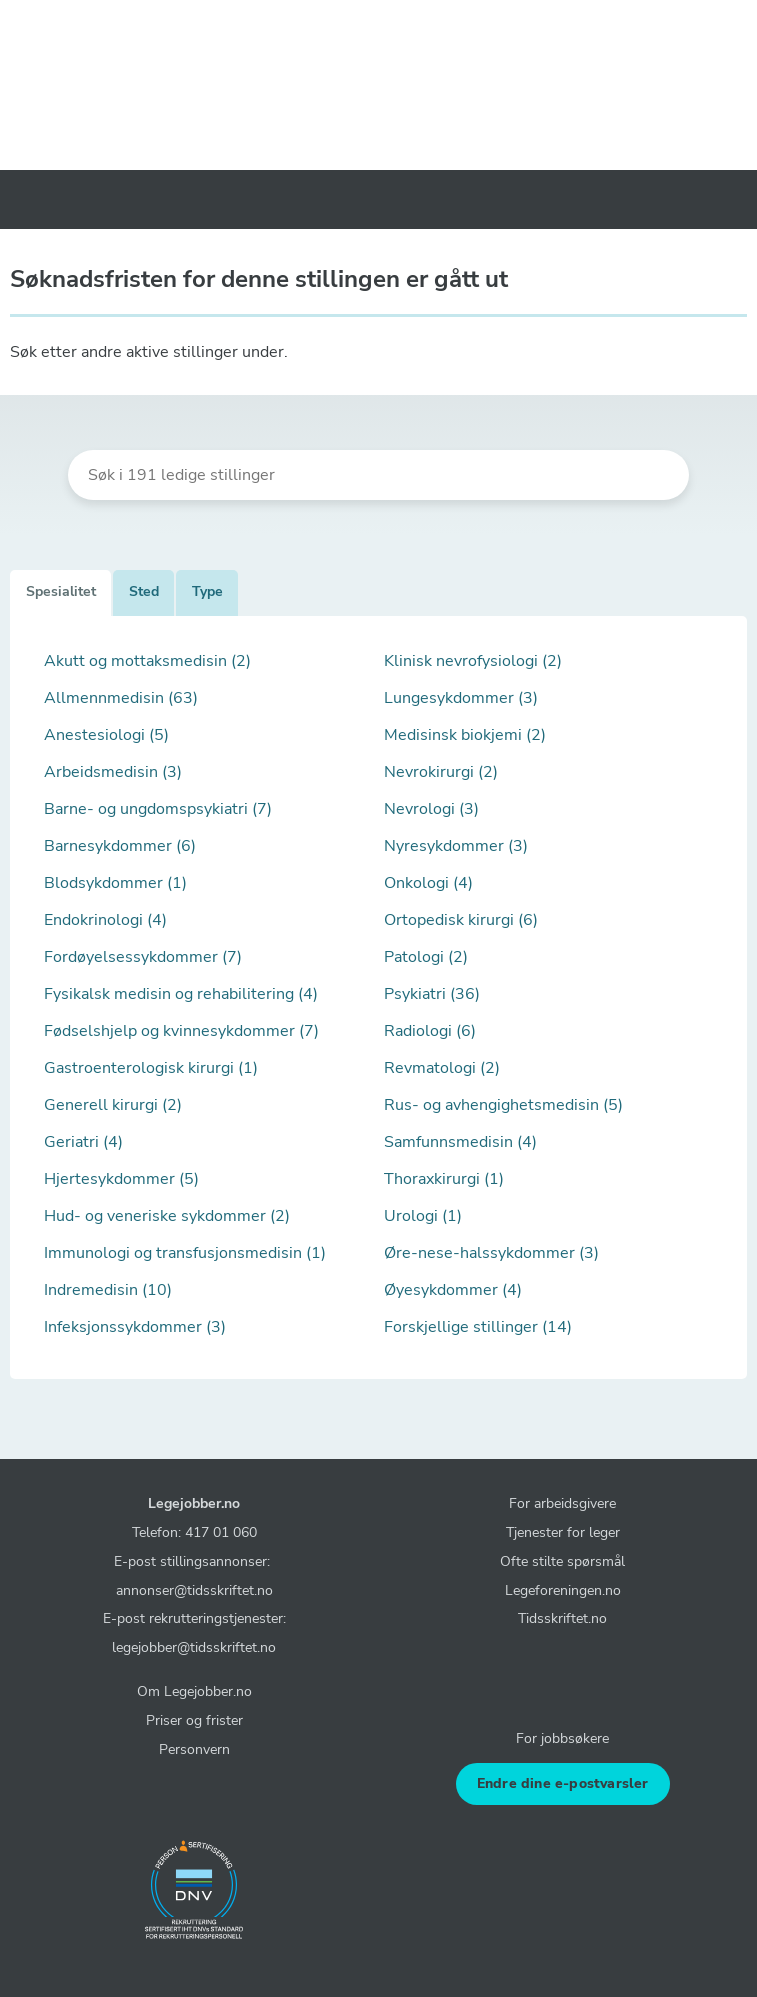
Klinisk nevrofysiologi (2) (473, 661)
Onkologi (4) (428, 883)
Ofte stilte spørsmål (562, 1561)
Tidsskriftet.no (562, 1618)
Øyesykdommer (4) (453, 1290)
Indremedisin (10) (108, 1290)
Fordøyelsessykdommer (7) (143, 957)
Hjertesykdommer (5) (121, 1179)
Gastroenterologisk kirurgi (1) (151, 1068)
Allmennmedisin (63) (121, 698)
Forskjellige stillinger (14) (478, 1327)
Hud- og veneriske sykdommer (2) (167, 1216)
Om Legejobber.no (194, 1691)
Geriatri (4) (83, 1142)
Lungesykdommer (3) (461, 698)
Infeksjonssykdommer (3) (135, 1327)
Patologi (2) (426, 957)
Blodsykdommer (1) (115, 883)
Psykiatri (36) (432, 994)
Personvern (194, 1749)
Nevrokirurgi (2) (441, 772)
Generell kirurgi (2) (113, 1105)
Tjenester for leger (563, 1532)
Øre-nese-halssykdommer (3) (491, 1253)
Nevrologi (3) (431, 809)
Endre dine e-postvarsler (563, 1783)
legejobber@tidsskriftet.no (194, 1647)
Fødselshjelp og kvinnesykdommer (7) (181, 1031)
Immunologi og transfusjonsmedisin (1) (185, 1253)
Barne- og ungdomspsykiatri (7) (158, 809)
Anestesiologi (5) (106, 735)
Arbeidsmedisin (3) (113, 772)
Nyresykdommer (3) (456, 846)
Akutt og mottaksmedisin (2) (147, 661)
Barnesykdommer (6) (120, 846)
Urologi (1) (423, 1216)
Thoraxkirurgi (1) (444, 1179)
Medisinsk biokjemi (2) (465, 735)
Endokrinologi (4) (105, 920)
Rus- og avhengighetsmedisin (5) (503, 1105)
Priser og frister (194, 1720)
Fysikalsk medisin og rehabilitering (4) (181, 994)
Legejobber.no (194, 1503)
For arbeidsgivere (562, 1503)
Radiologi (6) (430, 1031)
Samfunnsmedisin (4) (460, 1142)
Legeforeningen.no (563, 1590)
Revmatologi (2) (442, 1068)
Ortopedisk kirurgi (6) (461, 920)
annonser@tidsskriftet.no (194, 1590)
